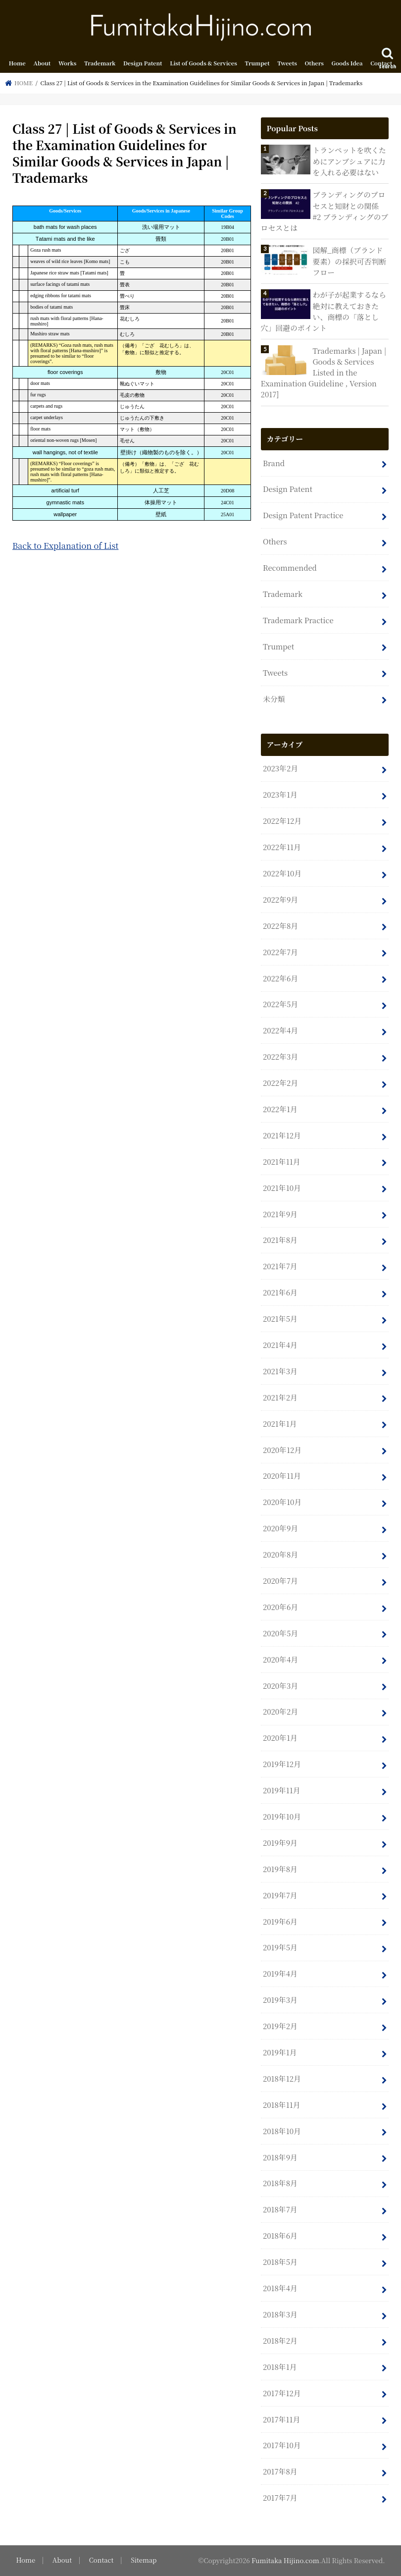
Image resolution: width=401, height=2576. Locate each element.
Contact (381, 63)
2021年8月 (280, 1239)
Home (17, 63)
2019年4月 (280, 1973)
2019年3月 (280, 1999)
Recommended (290, 567)
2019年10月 (282, 1816)
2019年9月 (280, 1842)
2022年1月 (280, 1109)
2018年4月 (280, 2288)
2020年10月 (282, 1502)
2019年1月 (280, 2052)
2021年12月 (282, 1135)
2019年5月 (280, 1947)
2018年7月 (280, 2209)
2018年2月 (280, 2340)
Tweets (287, 63)
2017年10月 (282, 2445)
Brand (274, 463)
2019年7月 (280, 1895)
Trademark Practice (298, 620)
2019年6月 (280, 1921)
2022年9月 (280, 899)
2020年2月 (280, 1711)
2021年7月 (280, 1266)
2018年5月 (280, 2261)
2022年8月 (280, 925)
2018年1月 (280, 2366)
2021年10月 (282, 1187)
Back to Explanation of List (65, 545)
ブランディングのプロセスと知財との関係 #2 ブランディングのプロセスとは (325, 211)
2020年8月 (280, 1554)
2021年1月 (280, 1423)
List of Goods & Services (203, 63)
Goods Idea (347, 63)
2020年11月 (282, 1475)
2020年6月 (280, 1607)
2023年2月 (280, 768)
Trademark (99, 63)
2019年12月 (282, 1764)
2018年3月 (280, 2314)
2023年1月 (280, 794)
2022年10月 (282, 873)
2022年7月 (280, 952)
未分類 (274, 699)
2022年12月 (282, 820)
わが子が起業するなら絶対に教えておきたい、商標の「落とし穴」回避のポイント (323, 311)
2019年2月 (280, 2026)
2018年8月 (280, 2183)
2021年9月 (280, 1214)
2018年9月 (280, 2157)
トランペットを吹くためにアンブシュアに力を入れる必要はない (349, 161)
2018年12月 (282, 2078)
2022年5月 (280, 1004)
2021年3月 (280, 1371)
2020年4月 (280, 1659)
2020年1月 (280, 1737)
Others (313, 63)
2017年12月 (282, 2393)
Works (67, 63)
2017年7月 (280, 2497)
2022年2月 (280, 1082)
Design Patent (142, 63)
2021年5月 (280, 1318)
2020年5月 (280, 1633)
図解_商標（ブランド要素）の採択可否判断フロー (349, 261)
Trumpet (257, 63)
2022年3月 (280, 1056)
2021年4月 (280, 1345)
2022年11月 (282, 847)
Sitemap (143, 2560)
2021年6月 (280, 1292)
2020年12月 (282, 1450)
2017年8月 (280, 2471)
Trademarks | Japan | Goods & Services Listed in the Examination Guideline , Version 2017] (324, 372)
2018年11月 (281, 2104)
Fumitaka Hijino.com (285, 2560)
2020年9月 (280, 1528)
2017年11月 (281, 2419)
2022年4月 (280, 1030)
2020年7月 (280, 1580)
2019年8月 (280, 1869)
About (41, 63)
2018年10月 (282, 2131)
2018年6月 (280, 2235)
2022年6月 (280, 978)
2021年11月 (281, 1161)
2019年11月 (281, 1790)
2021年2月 (280, 1397)
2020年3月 (280, 1685)
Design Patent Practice (303, 515)
